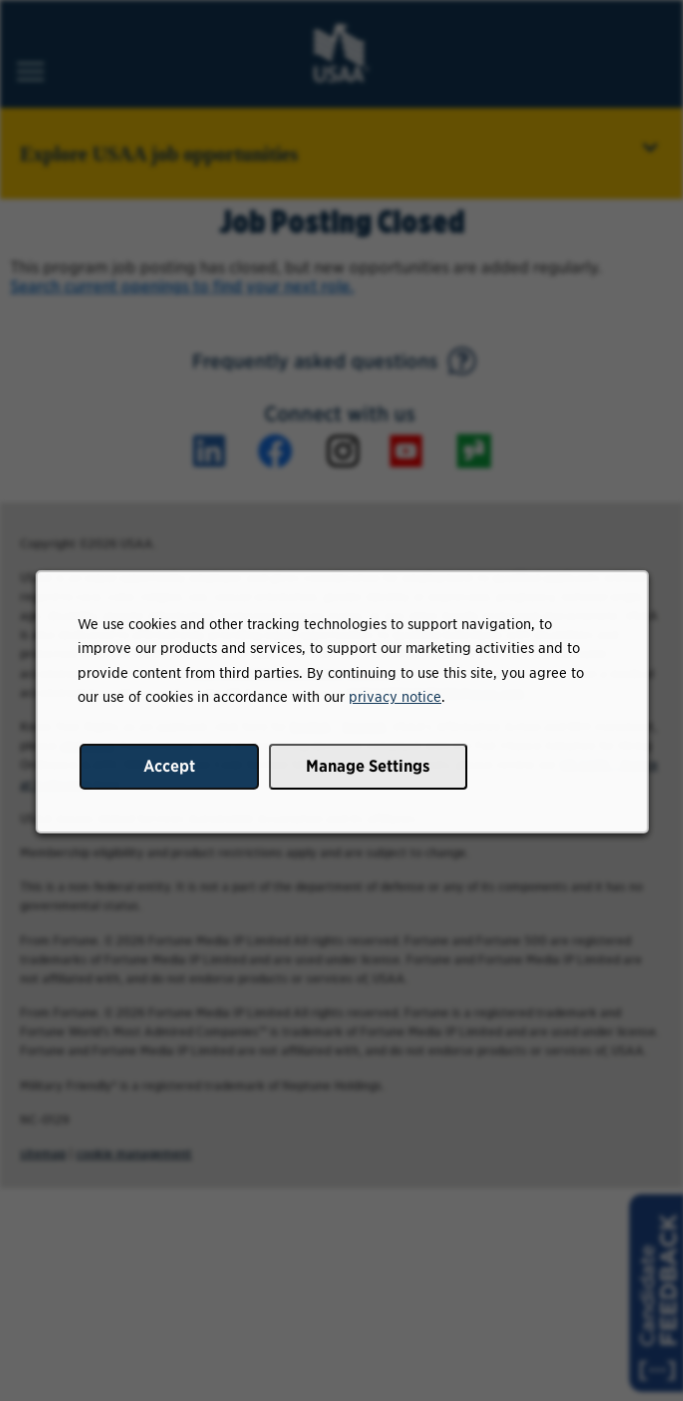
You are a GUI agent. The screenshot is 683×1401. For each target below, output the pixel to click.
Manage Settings (367, 770)
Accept (172, 770)
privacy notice (393, 702)
